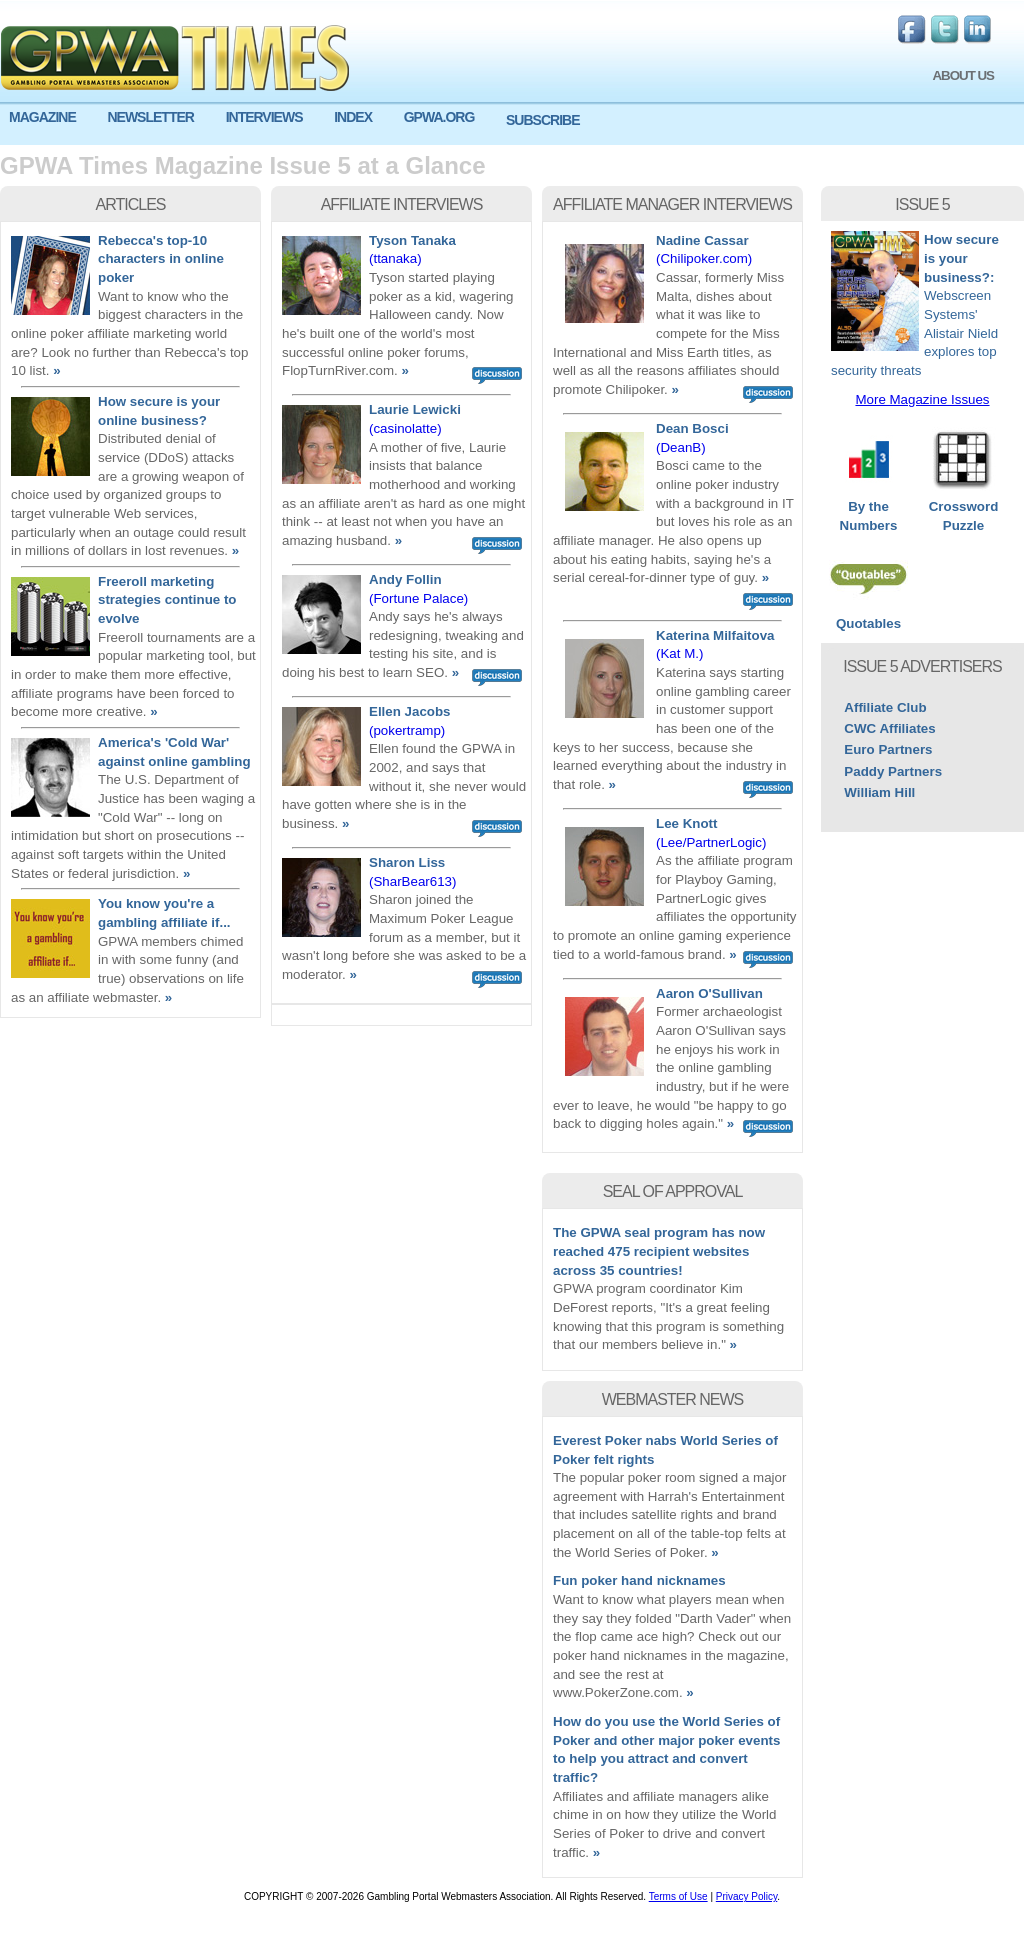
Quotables (868, 617)
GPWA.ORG (439, 117)
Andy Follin (405, 579)
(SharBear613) (412, 881)
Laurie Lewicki (415, 409)
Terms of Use (678, 1896)
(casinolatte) (405, 428)
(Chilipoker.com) (704, 258)
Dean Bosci (692, 428)
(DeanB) (681, 447)
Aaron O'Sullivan (709, 993)
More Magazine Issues (922, 399)
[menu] (512, 125)
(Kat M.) (679, 653)
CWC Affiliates (889, 728)
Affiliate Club (885, 707)
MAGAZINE (42, 117)
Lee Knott (686, 823)
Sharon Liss (407, 862)
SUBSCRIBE (542, 120)
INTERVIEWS (264, 117)
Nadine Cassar (702, 240)
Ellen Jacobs (410, 711)
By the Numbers (868, 509)
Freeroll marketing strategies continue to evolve (167, 600)
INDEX (353, 117)
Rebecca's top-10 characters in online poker (161, 259)
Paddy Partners (893, 771)
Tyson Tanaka (412, 240)
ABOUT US (963, 75)
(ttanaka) (395, 258)
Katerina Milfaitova (715, 635)
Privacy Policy (747, 1896)
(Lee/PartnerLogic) (711, 842)
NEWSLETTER (150, 117)
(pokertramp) (407, 730)
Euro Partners (888, 749)
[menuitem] (49, 117)
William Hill (879, 792)
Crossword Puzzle (963, 509)
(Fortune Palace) (418, 598)
